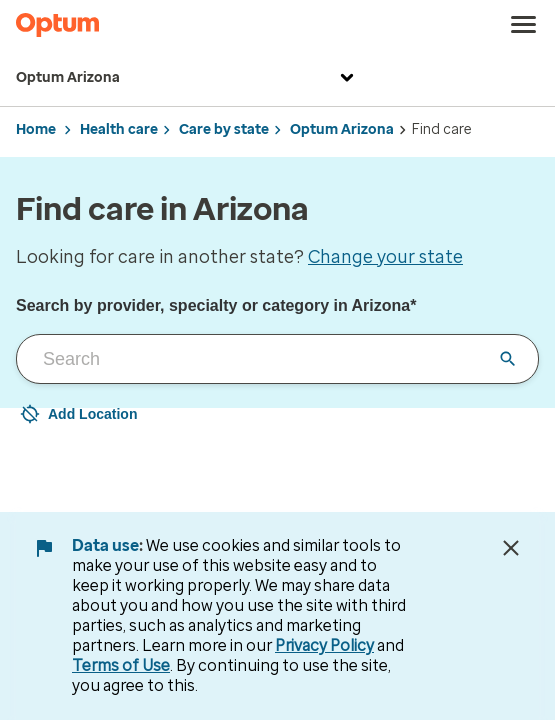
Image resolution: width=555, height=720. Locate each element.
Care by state (224, 129)
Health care (119, 129)
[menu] (524, 25)
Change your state (385, 257)
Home (36, 129)
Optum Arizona (187, 78)
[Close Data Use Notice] (511, 548)
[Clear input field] (508, 359)
